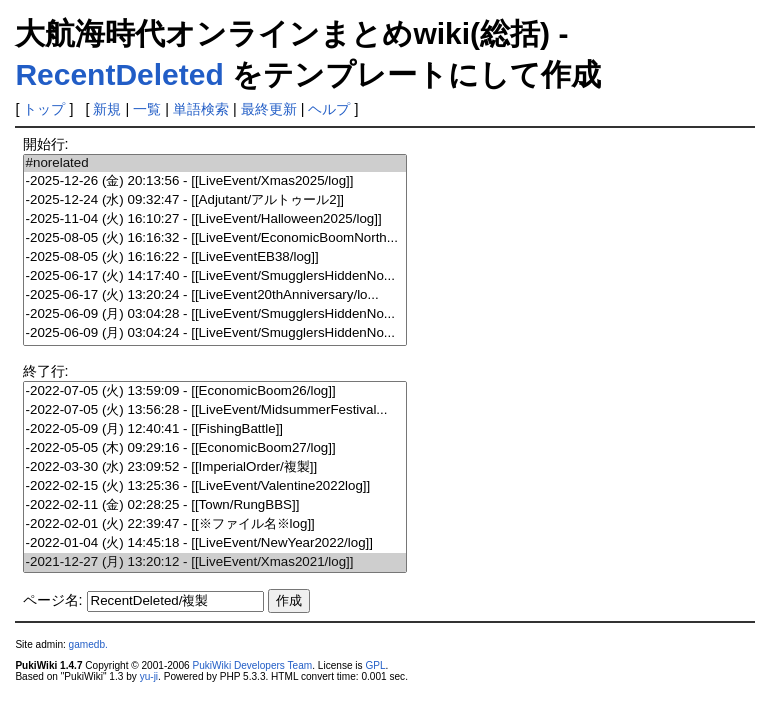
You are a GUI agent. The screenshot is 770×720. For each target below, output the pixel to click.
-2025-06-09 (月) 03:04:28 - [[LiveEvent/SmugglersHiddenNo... (215, 314)
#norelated (215, 163)
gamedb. (88, 644)
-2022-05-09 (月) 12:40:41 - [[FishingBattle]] (215, 429)
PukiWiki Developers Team (253, 665)
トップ (44, 109)
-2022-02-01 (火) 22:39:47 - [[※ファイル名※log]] (215, 524)
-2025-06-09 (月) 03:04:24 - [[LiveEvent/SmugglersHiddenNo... (215, 333)
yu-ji (149, 676)
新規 (107, 109)
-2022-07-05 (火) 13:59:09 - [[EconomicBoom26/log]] (215, 391)
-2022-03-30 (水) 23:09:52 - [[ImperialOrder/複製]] (215, 467)
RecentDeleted (119, 74)
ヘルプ (329, 109)
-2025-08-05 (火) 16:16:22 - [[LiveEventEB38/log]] (215, 257)
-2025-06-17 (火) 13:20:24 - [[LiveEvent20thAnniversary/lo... (215, 295)
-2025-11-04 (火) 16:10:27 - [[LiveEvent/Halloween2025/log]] (215, 219)
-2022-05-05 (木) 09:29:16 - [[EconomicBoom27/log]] (215, 448)
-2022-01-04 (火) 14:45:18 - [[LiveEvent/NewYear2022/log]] (215, 543)
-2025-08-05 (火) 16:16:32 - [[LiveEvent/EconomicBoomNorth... (215, 238)
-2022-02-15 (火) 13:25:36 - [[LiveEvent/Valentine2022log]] (215, 486)
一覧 (147, 109)
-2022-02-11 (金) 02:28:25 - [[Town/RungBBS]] (215, 505)
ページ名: (53, 600)
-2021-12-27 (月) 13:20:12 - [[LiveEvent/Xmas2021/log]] (215, 562)
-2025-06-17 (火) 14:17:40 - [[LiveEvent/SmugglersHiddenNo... (215, 276)
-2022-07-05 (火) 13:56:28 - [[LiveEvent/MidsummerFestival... (215, 410)
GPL (375, 665)
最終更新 (269, 109)
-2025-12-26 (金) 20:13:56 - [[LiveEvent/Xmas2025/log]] (215, 181)
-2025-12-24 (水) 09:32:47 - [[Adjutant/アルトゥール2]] (215, 200)
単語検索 (201, 109)
